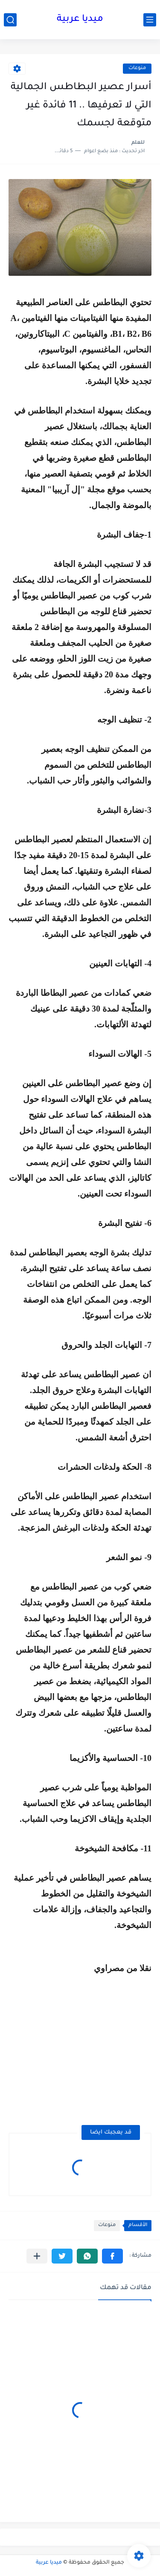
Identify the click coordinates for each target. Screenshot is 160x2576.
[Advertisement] (80, 2048)
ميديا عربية (80, 19)
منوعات (137, 68)
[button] (112, 2256)
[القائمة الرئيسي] (149, 19)
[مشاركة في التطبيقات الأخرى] (36, 2256)
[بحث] (10, 19)
